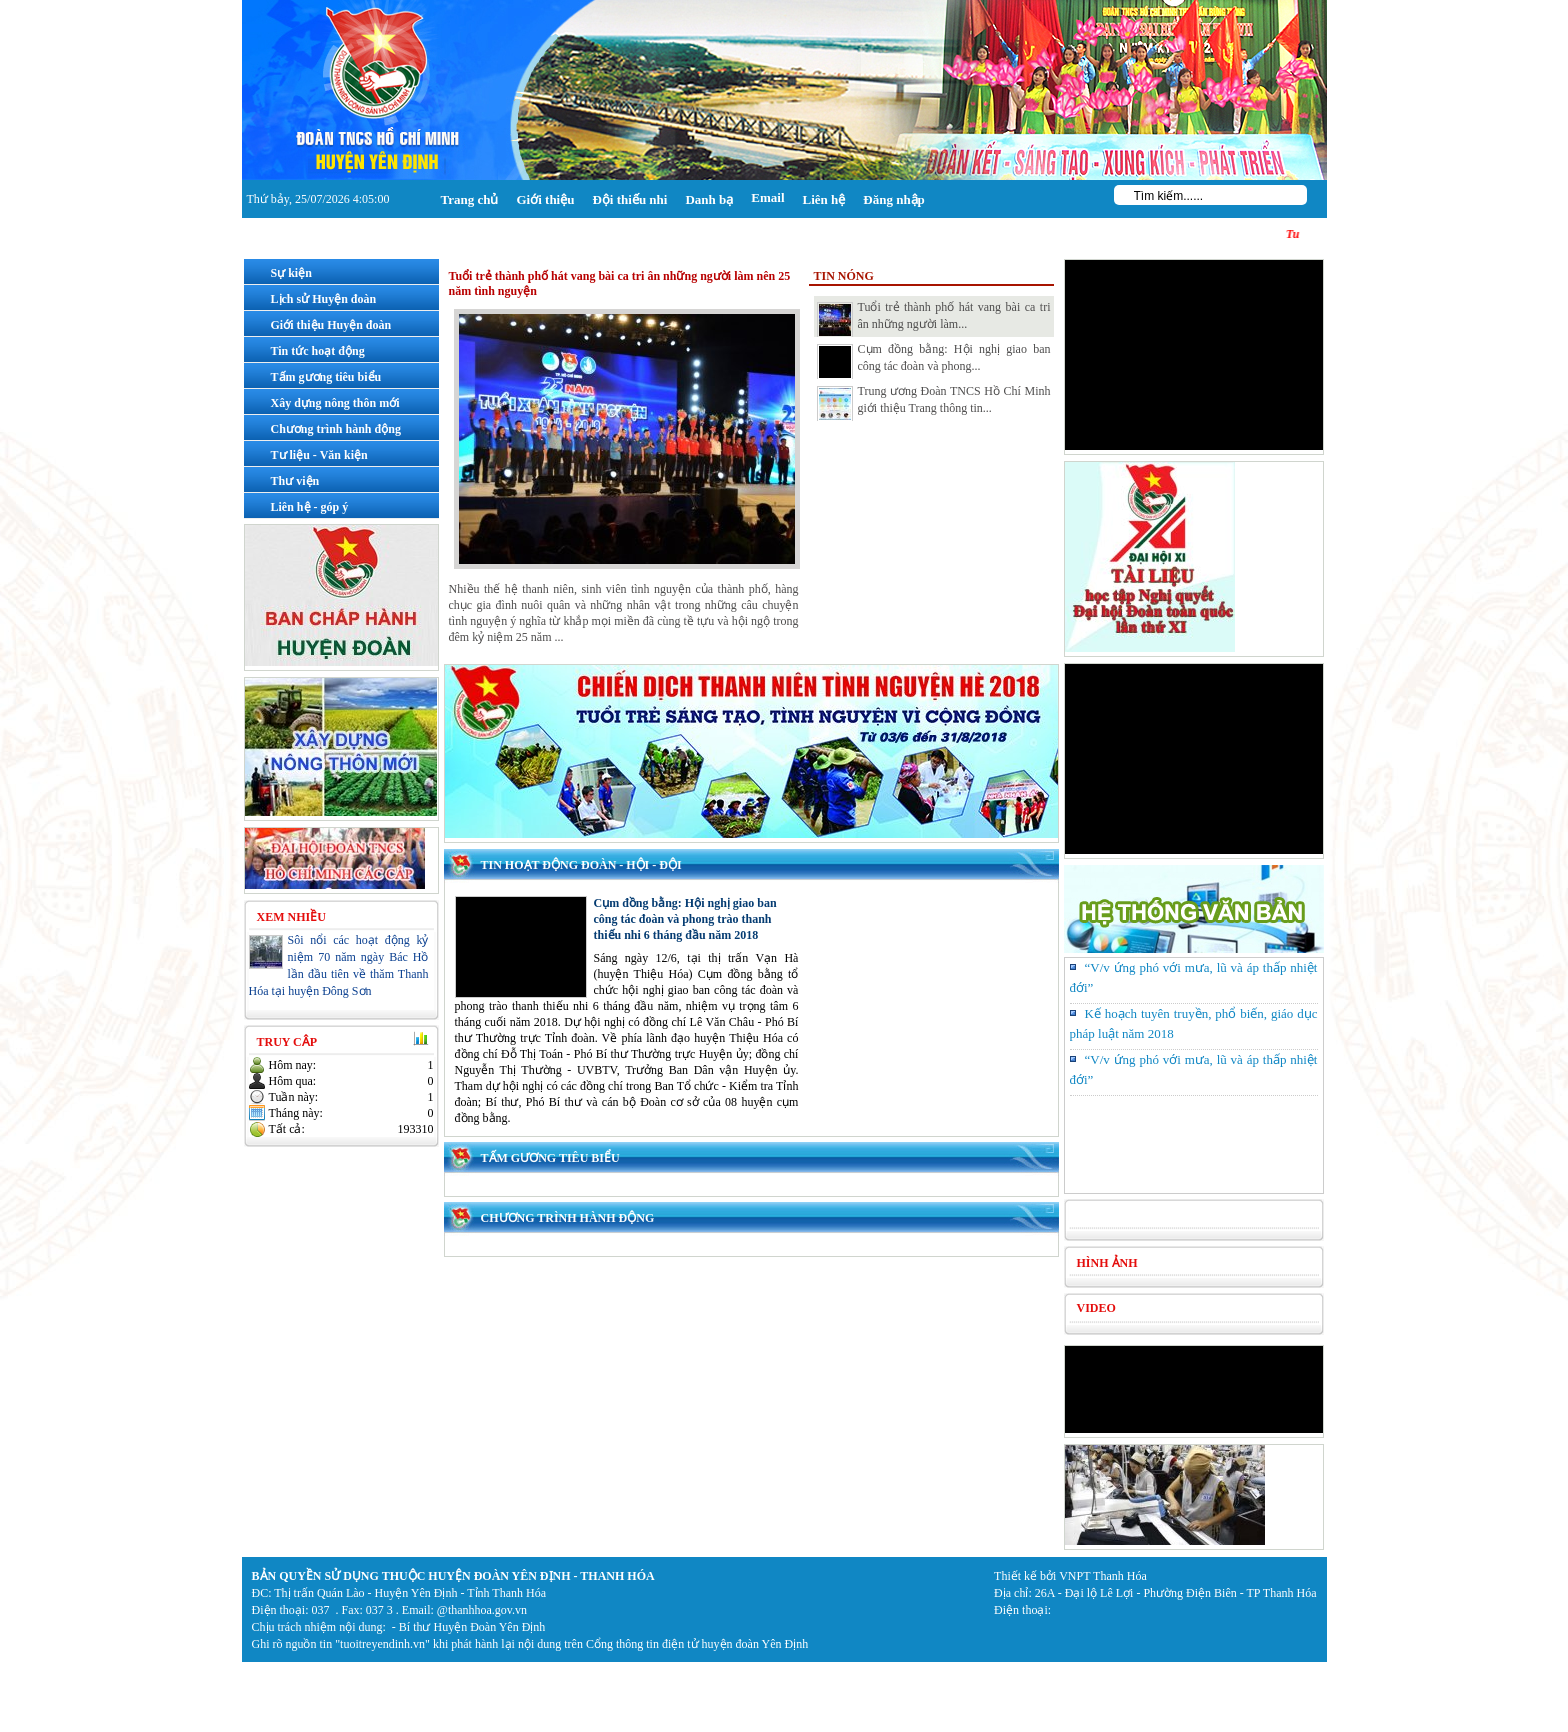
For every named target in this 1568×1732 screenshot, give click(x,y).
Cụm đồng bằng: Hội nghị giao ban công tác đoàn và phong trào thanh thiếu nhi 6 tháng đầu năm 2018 (685, 919)
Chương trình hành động (568, 1218)
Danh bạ (709, 199)
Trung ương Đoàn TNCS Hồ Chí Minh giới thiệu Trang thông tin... (934, 403)
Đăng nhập (894, 199)
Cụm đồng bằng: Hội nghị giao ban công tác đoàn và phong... (934, 361)
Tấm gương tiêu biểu (550, 1158)
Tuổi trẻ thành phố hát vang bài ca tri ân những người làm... (934, 319)
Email (767, 197)
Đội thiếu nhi (629, 199)
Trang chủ (470, 199)
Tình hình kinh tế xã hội (1159, 1216)
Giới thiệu (545, 199)
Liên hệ (824, 199)
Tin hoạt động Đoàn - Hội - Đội (581, 865)
